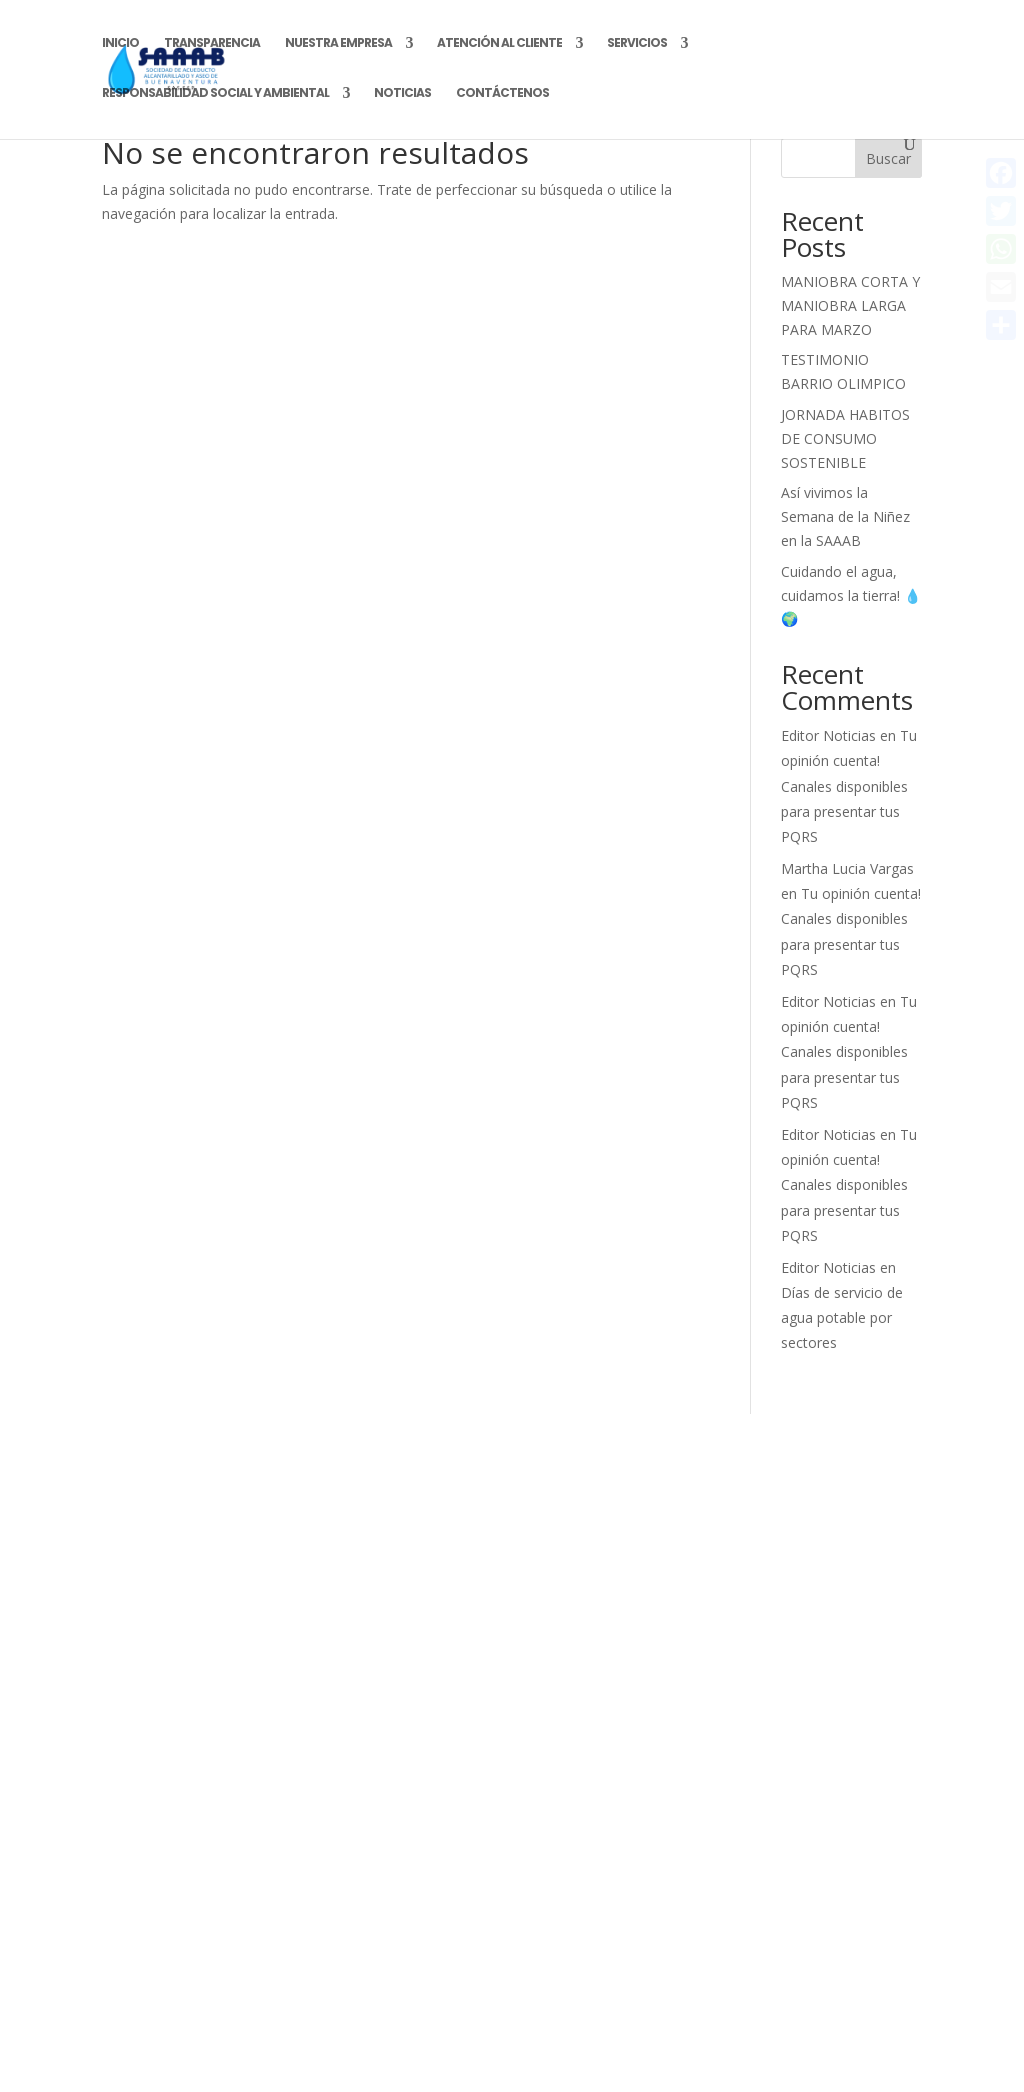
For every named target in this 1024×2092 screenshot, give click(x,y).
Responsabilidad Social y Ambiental (215, 93)
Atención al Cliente (499, 43)
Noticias (402, 93)
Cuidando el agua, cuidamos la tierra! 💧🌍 (851, 595)
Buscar (888, 158)
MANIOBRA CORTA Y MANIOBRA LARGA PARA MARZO (850, 305)
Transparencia (212, 43)
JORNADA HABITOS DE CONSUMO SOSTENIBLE (845, 438)
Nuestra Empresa (338, 43)
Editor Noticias (828, 735)
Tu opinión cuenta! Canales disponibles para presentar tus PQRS (849, 786)
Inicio (120, 43)
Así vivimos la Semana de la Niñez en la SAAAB (845, 516)
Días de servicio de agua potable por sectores (842, 1317)
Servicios (637, 43)
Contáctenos (502, 93)
